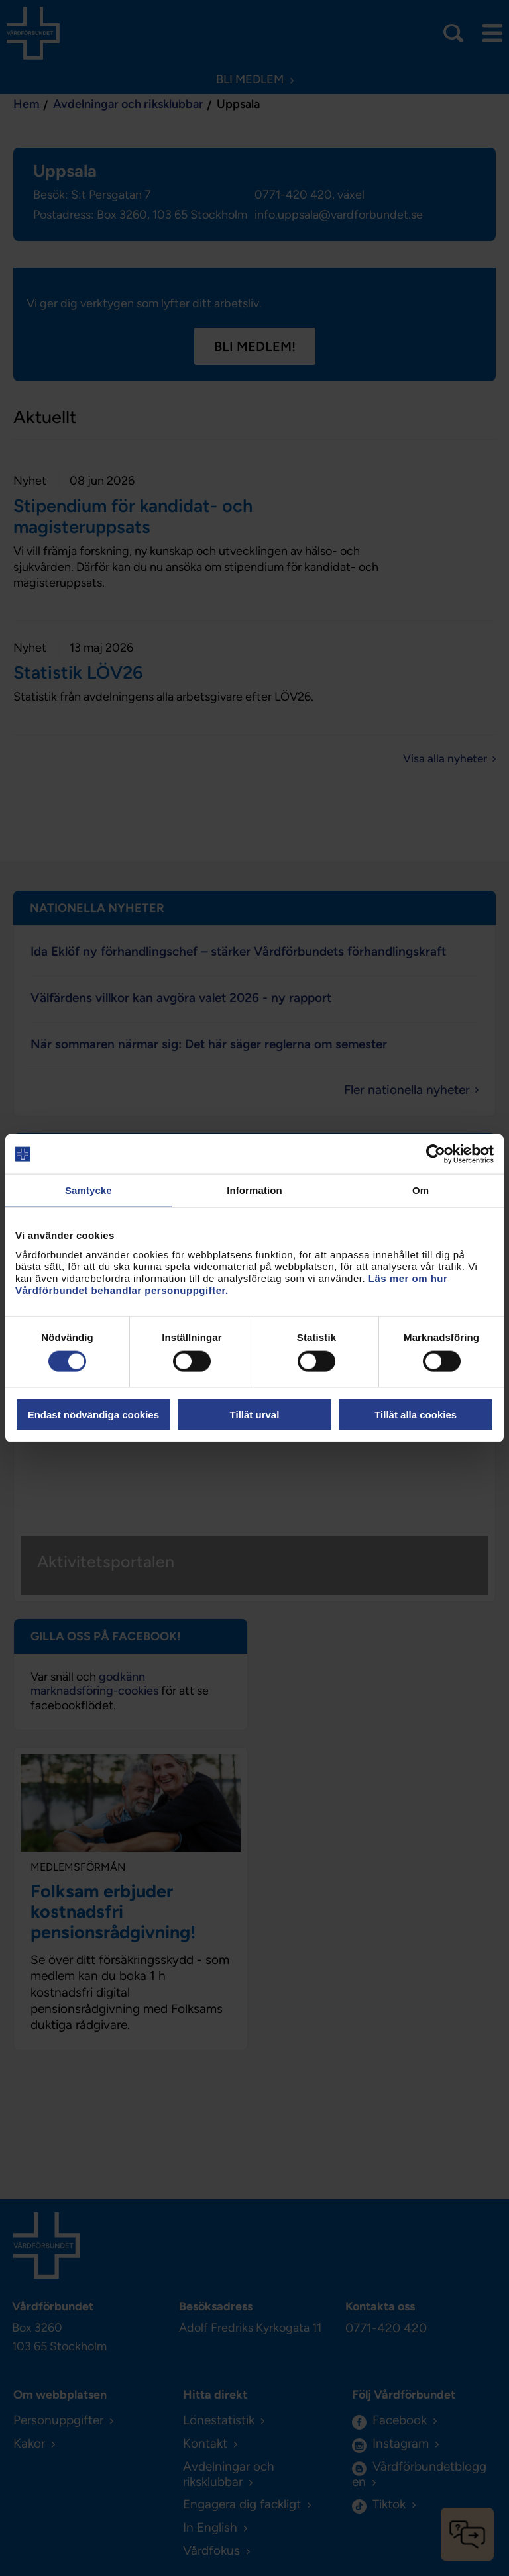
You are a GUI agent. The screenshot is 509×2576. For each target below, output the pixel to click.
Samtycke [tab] (88, 1190)
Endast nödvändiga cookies (93, 1414)
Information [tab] (254, 1190)
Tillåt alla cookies (415, 1414)
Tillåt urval (255, 1414)
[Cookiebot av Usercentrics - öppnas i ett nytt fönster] (436, 1154)
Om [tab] (420, 1190)
